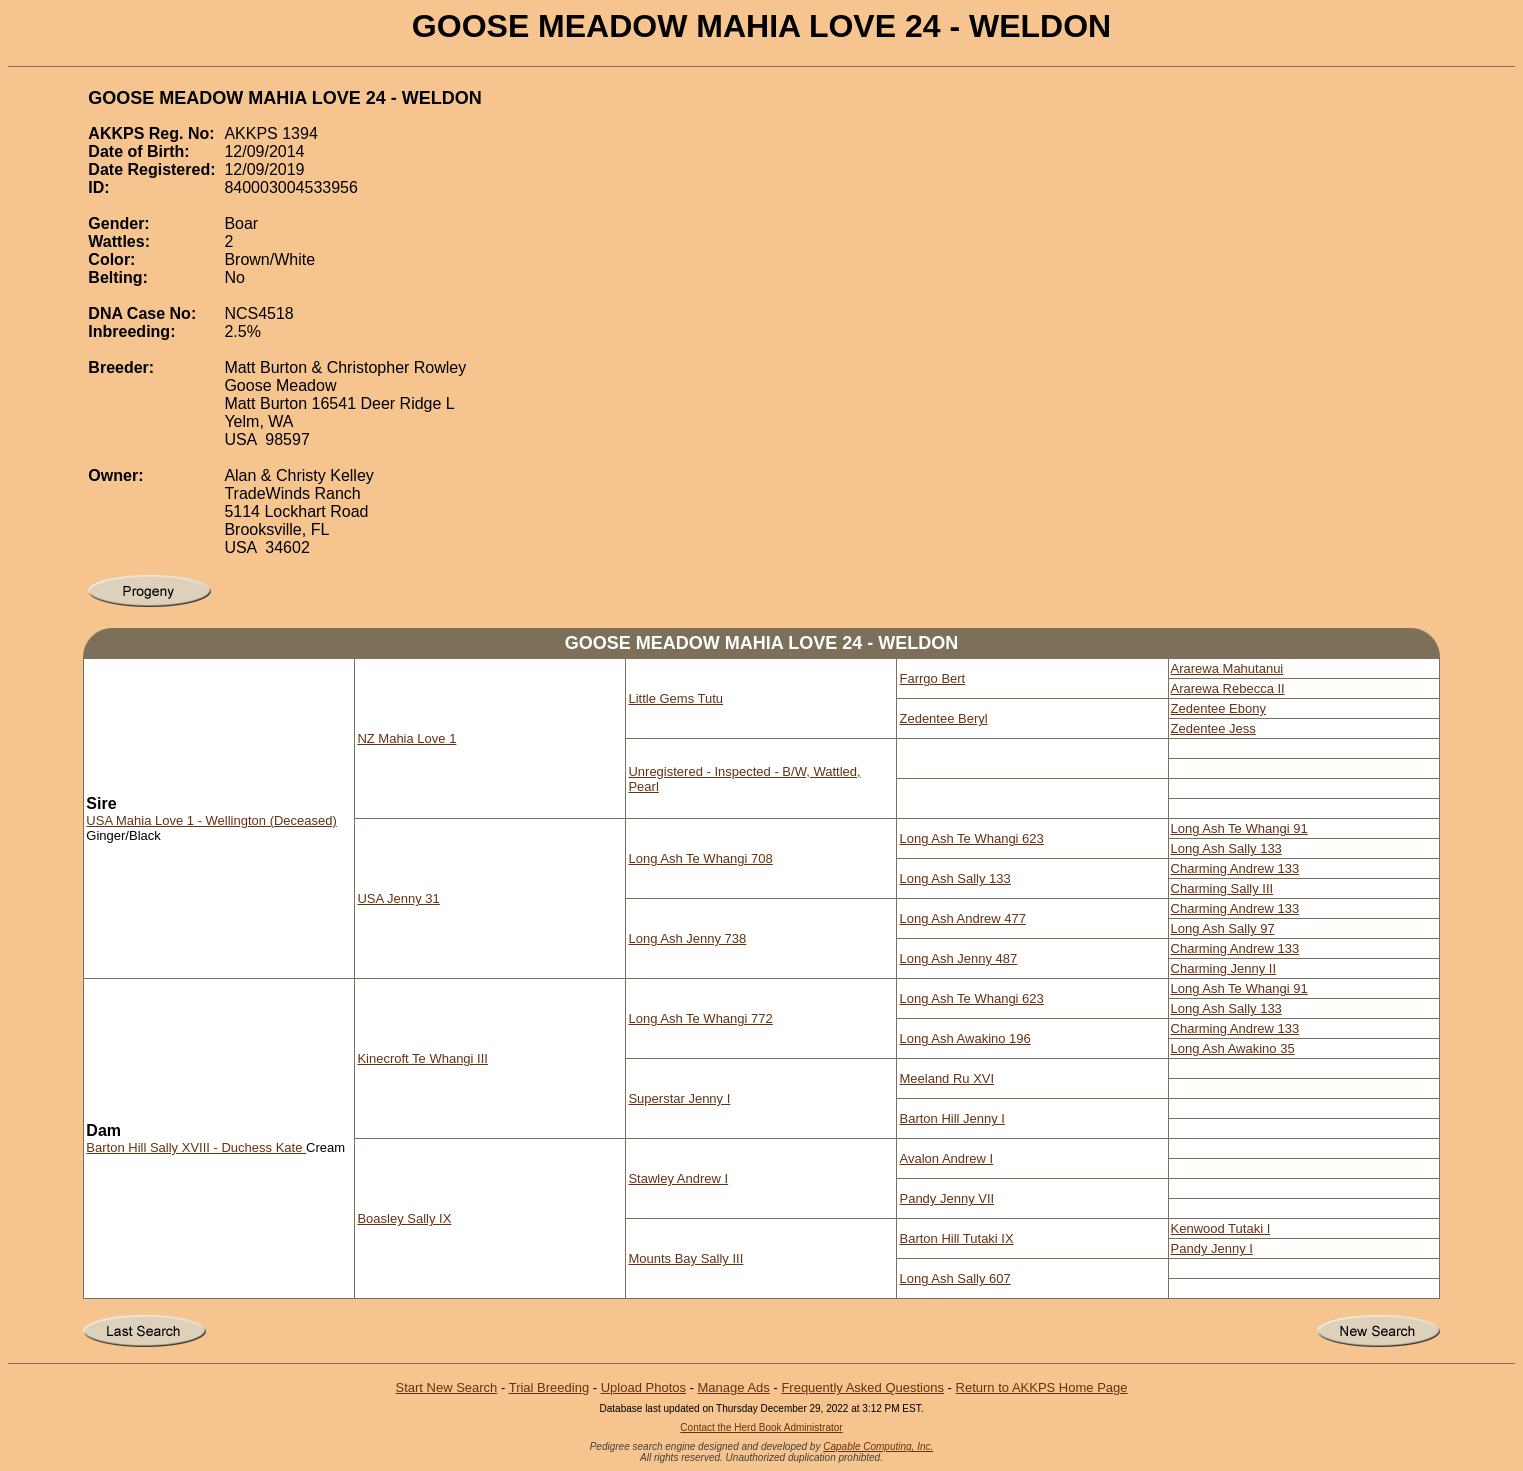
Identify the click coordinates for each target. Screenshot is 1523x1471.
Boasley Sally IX (404, 1218)
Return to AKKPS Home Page (1042, 1387)
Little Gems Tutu (675, 698)
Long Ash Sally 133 (1226, 848)
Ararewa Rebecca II (1228, 688)
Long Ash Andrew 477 (962, 918)
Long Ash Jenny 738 (687, 938)
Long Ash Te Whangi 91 (1239, 828)
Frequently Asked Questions (862, 1387)
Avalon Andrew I (946, 1158)
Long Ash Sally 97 (1223, 928)
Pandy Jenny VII (946, 1198)
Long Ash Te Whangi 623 (971, 838)
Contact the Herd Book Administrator (761, 1427)
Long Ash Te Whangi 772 (700, 1018)
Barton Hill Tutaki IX (956, 1238)
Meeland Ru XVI (946, 1078)
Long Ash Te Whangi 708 (700, 858)
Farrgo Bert (932, 678)
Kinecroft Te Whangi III (422, 1058)
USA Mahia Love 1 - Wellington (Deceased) (211, 820)
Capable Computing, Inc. (878, 1446)
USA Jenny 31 (398, 898)
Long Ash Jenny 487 (958, 958)
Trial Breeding (549, 1387)
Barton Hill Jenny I (952, 1118)
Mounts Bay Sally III (685, 1258)
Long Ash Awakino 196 (964, 1038)
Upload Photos (643, 1387)
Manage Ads (734, 1387)
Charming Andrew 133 (1235, 868)
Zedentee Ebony (1218, 708)
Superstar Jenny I (679, 1098)
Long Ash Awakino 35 (1233, 1048)
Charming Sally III (1222, 888)
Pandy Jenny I (1212, 1248)
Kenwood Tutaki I (1221, 1228)
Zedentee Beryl (943, 718)
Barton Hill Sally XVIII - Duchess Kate (196, 1147)
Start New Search (446, 1387)
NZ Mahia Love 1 (406, 738)
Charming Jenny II (1224, 968)
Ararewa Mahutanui (1227, 668)
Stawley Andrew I (678, 1178)
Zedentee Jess (1213, 728)
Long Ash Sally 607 (954, 1278)
